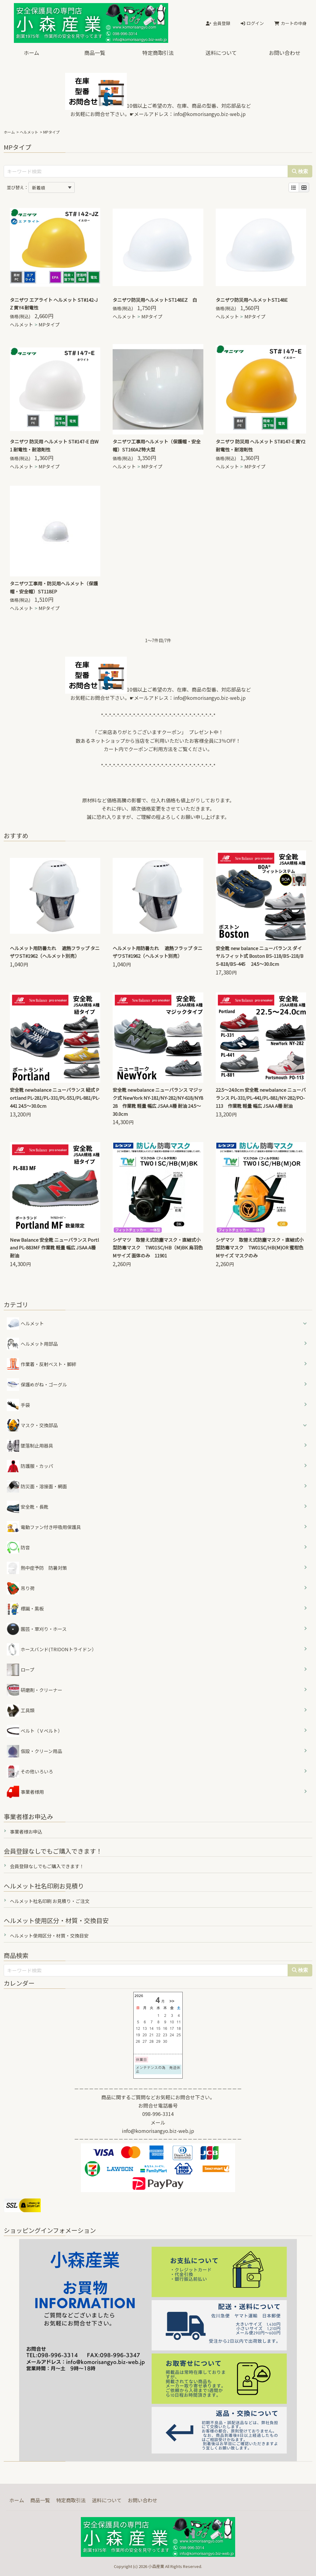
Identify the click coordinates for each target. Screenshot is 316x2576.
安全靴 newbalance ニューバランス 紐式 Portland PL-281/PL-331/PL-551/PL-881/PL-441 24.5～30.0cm (55, 1097)
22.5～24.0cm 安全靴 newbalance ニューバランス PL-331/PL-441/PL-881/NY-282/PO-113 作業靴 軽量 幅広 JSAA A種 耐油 (261, 1097)
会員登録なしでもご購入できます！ (47, 1866)
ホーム (31, 52)
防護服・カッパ (30, 1466)
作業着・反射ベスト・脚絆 (41, 1364)
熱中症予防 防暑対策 (37, 1568)
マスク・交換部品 (39, 1425)
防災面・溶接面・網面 (37, 1486)
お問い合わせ (284, 52)
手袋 (18, 1405)
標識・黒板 (25, 1608)
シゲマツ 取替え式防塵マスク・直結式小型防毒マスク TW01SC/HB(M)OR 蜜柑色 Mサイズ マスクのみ (262, 1247)
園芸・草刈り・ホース (37, 1629)
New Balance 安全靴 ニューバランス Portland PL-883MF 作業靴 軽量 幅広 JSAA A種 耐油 (54, 1247)
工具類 (21, 1710)
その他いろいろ (30, 1771)
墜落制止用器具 (30, 1446)
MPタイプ (49, 324)
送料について (221, 52)
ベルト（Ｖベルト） (34, 1731)
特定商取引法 (158, 52)
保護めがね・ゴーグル (37, 1384)
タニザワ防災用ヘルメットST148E (252, 300)
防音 (18, 1547)
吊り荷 (21, 1588)
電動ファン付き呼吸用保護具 (44, 1527)
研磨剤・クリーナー (34, 1690)
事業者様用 (25, 1792)
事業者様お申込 (26, 1831)
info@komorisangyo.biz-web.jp (209, 114)
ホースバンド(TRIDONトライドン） (51, 1649)
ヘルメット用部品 (32, 1344)
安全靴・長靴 (27, 1507)
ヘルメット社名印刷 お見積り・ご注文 (49, 1901)
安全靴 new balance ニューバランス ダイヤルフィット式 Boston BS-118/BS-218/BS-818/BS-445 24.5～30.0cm (259, 956)
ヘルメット (29, 132)
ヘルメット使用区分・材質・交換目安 (49, 1935)
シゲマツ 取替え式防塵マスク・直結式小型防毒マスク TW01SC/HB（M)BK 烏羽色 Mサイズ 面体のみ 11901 (160, 1247)
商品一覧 (94, 52)
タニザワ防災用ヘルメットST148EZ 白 (155, 300)
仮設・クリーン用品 (34, 1751)
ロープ (20, 1670)
